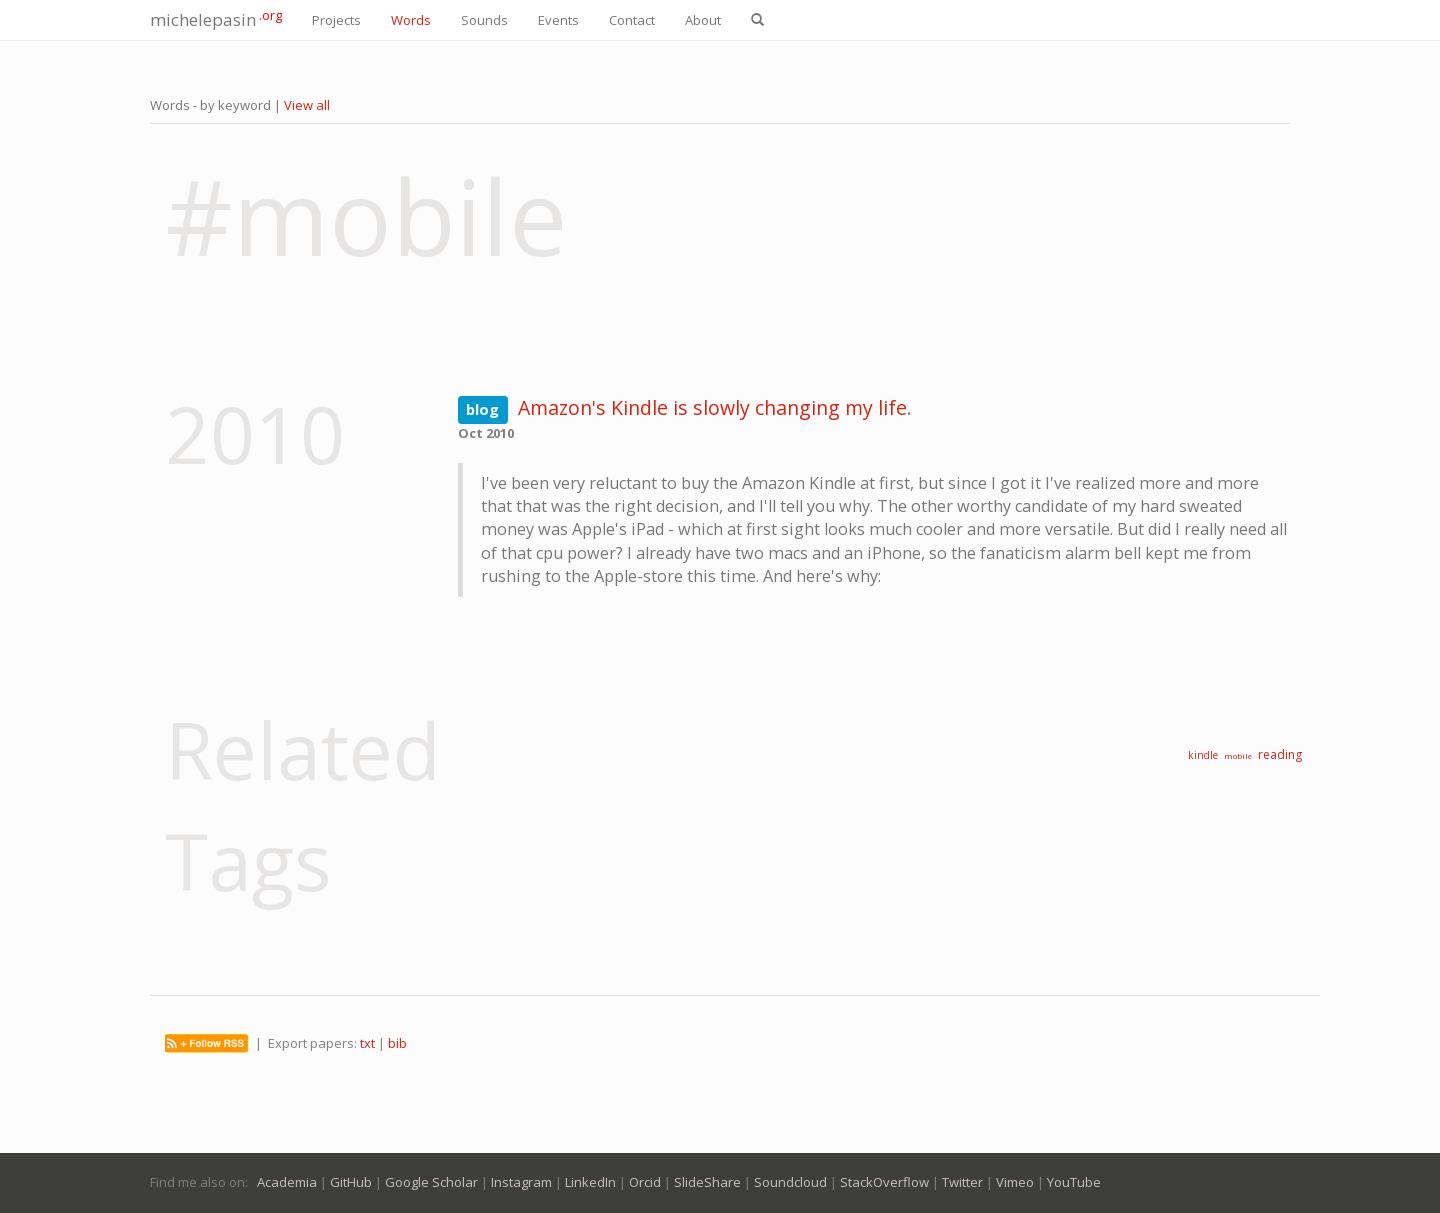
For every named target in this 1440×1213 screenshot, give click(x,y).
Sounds (484, 20)
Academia (287, 1182)
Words (411, 20)
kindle (1203, 755)
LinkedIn (590, 1182)
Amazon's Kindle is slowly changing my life (712, 407)
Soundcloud (790, 1182)
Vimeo (1015, 1182)
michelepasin (216, 18)
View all (307, 105)
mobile (1238, 755)
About (703, 20)
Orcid (645, 1182)
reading (1280, 754)
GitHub (351, 1182)
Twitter (962, 1182)
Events (558, 20)
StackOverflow (884, 1182)
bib (397, 1043)
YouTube (1074, 1182)
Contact (632, 20)
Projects (336, 20)
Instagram (521, 1182)
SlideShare (707, 1182)
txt (367, 1043)
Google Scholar (431, 1182)
